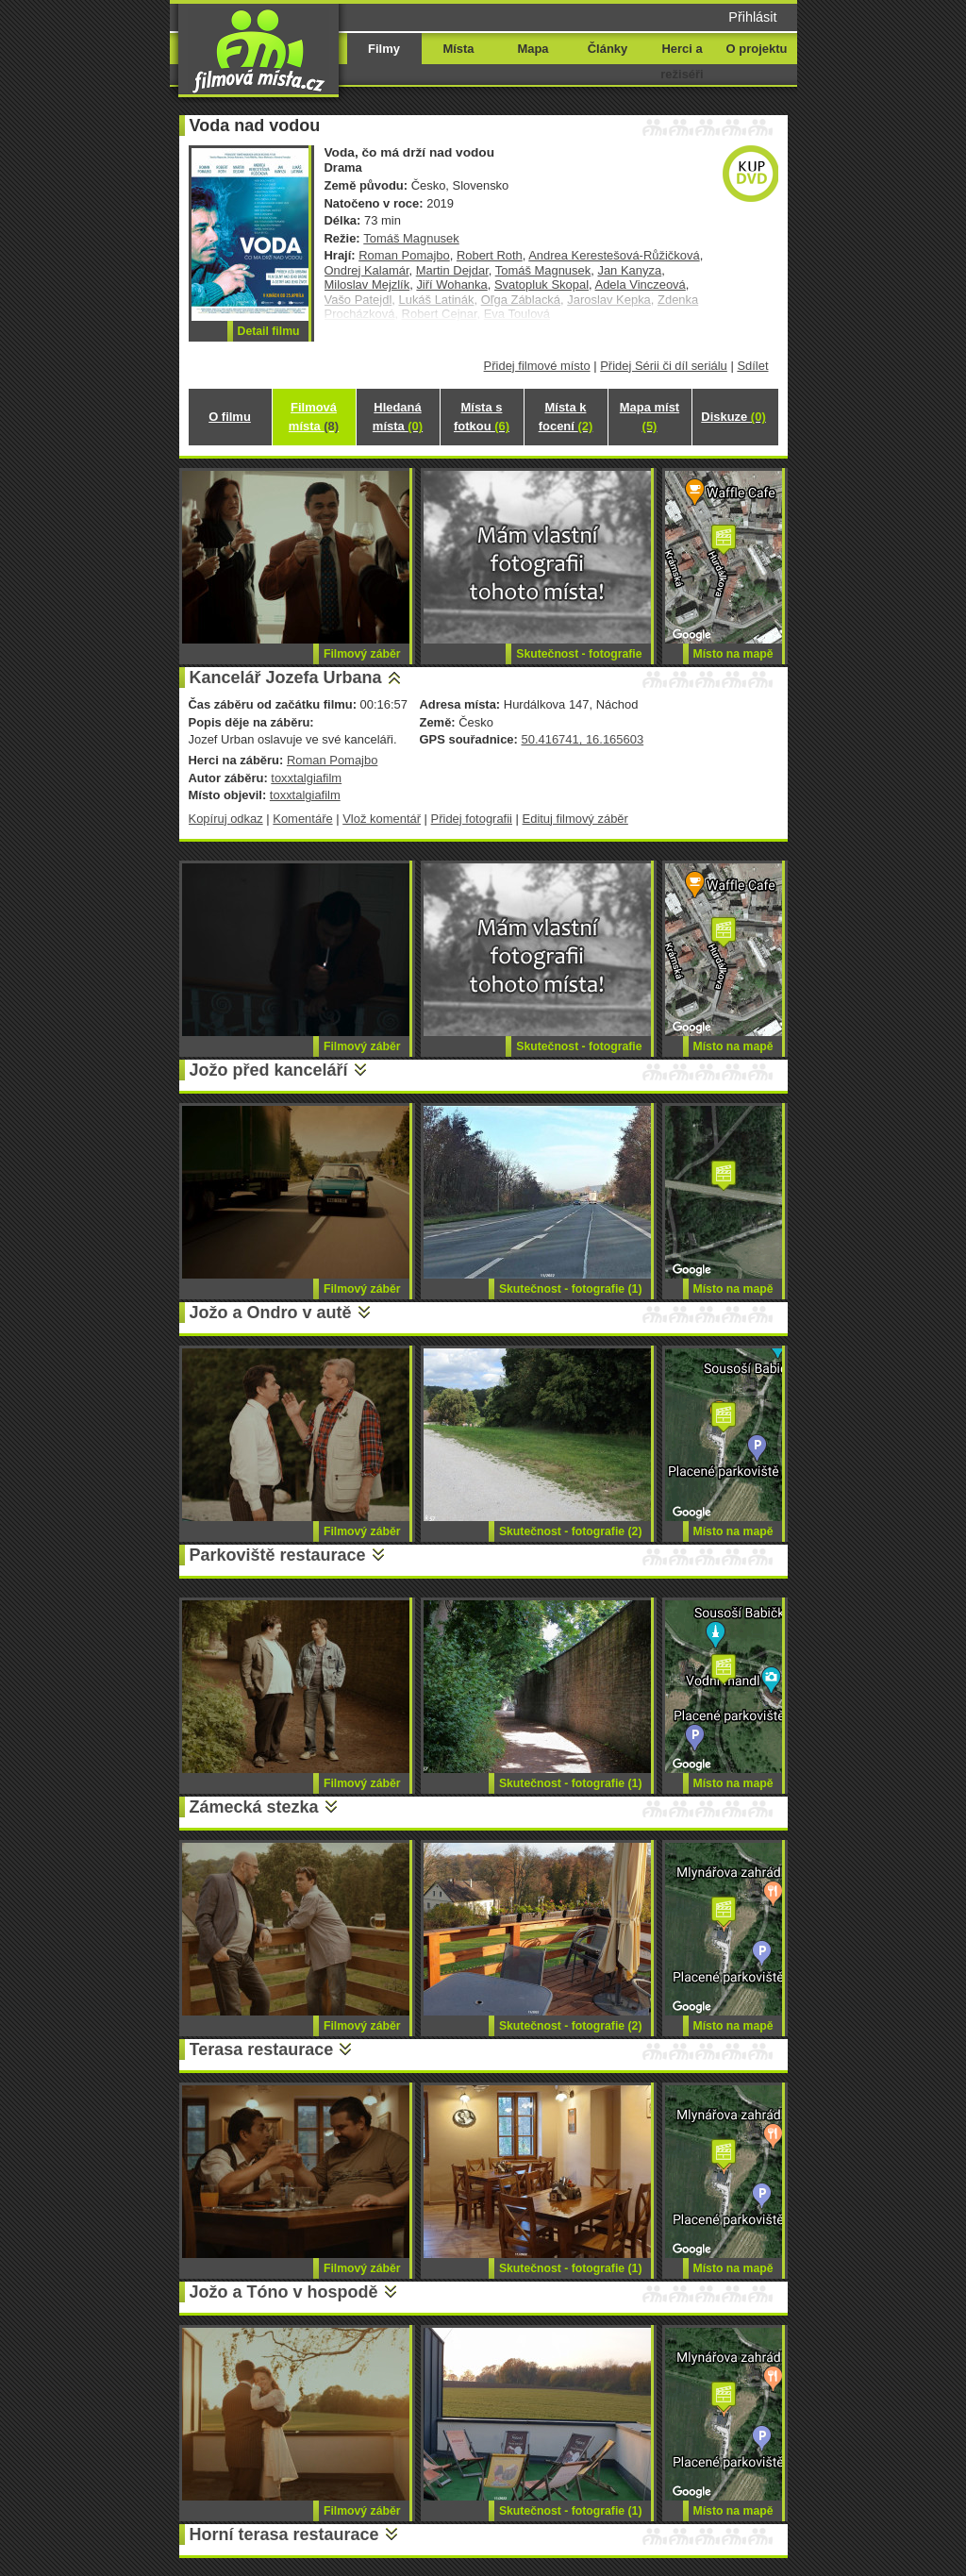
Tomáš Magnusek (411, 238)
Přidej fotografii (471, 818)
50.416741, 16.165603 (582, 739)
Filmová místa (314, 416)
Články (607, 49)
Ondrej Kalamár (367, 270)
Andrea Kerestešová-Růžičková (613, 255)
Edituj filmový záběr (575, 818)
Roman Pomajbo (403, 255)
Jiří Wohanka (451, 284)
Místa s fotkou (481, 416)
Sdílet (752, 366)
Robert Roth (490, 255)
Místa (458, 49)
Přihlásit (752, 17)
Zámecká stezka (254, 1807)
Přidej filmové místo (537, 366)
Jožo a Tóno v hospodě (284, 2292)
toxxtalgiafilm (306, 778)
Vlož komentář (381, 818)
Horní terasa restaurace (284, 2534)
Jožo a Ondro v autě (271, 1312)
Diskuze (733, 417)
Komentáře (302, 818)
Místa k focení (566, 416)
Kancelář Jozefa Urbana (286, 677)
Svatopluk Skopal (541, 284)
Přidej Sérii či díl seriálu (663, 366)
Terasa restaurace (262, 2049)
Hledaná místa (398, 416)
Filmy (384, 49)
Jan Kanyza (629, 270)
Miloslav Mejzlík (367, 284)
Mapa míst (649, 416)
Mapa (532, 49)
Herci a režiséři (681, 61)
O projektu (757, 49)
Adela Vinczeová (640, 284)
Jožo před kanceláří (269, 1070)
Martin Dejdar (452, 270)
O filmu (229, 417)
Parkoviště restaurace (278, 1555)
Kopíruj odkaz (226, 818)
